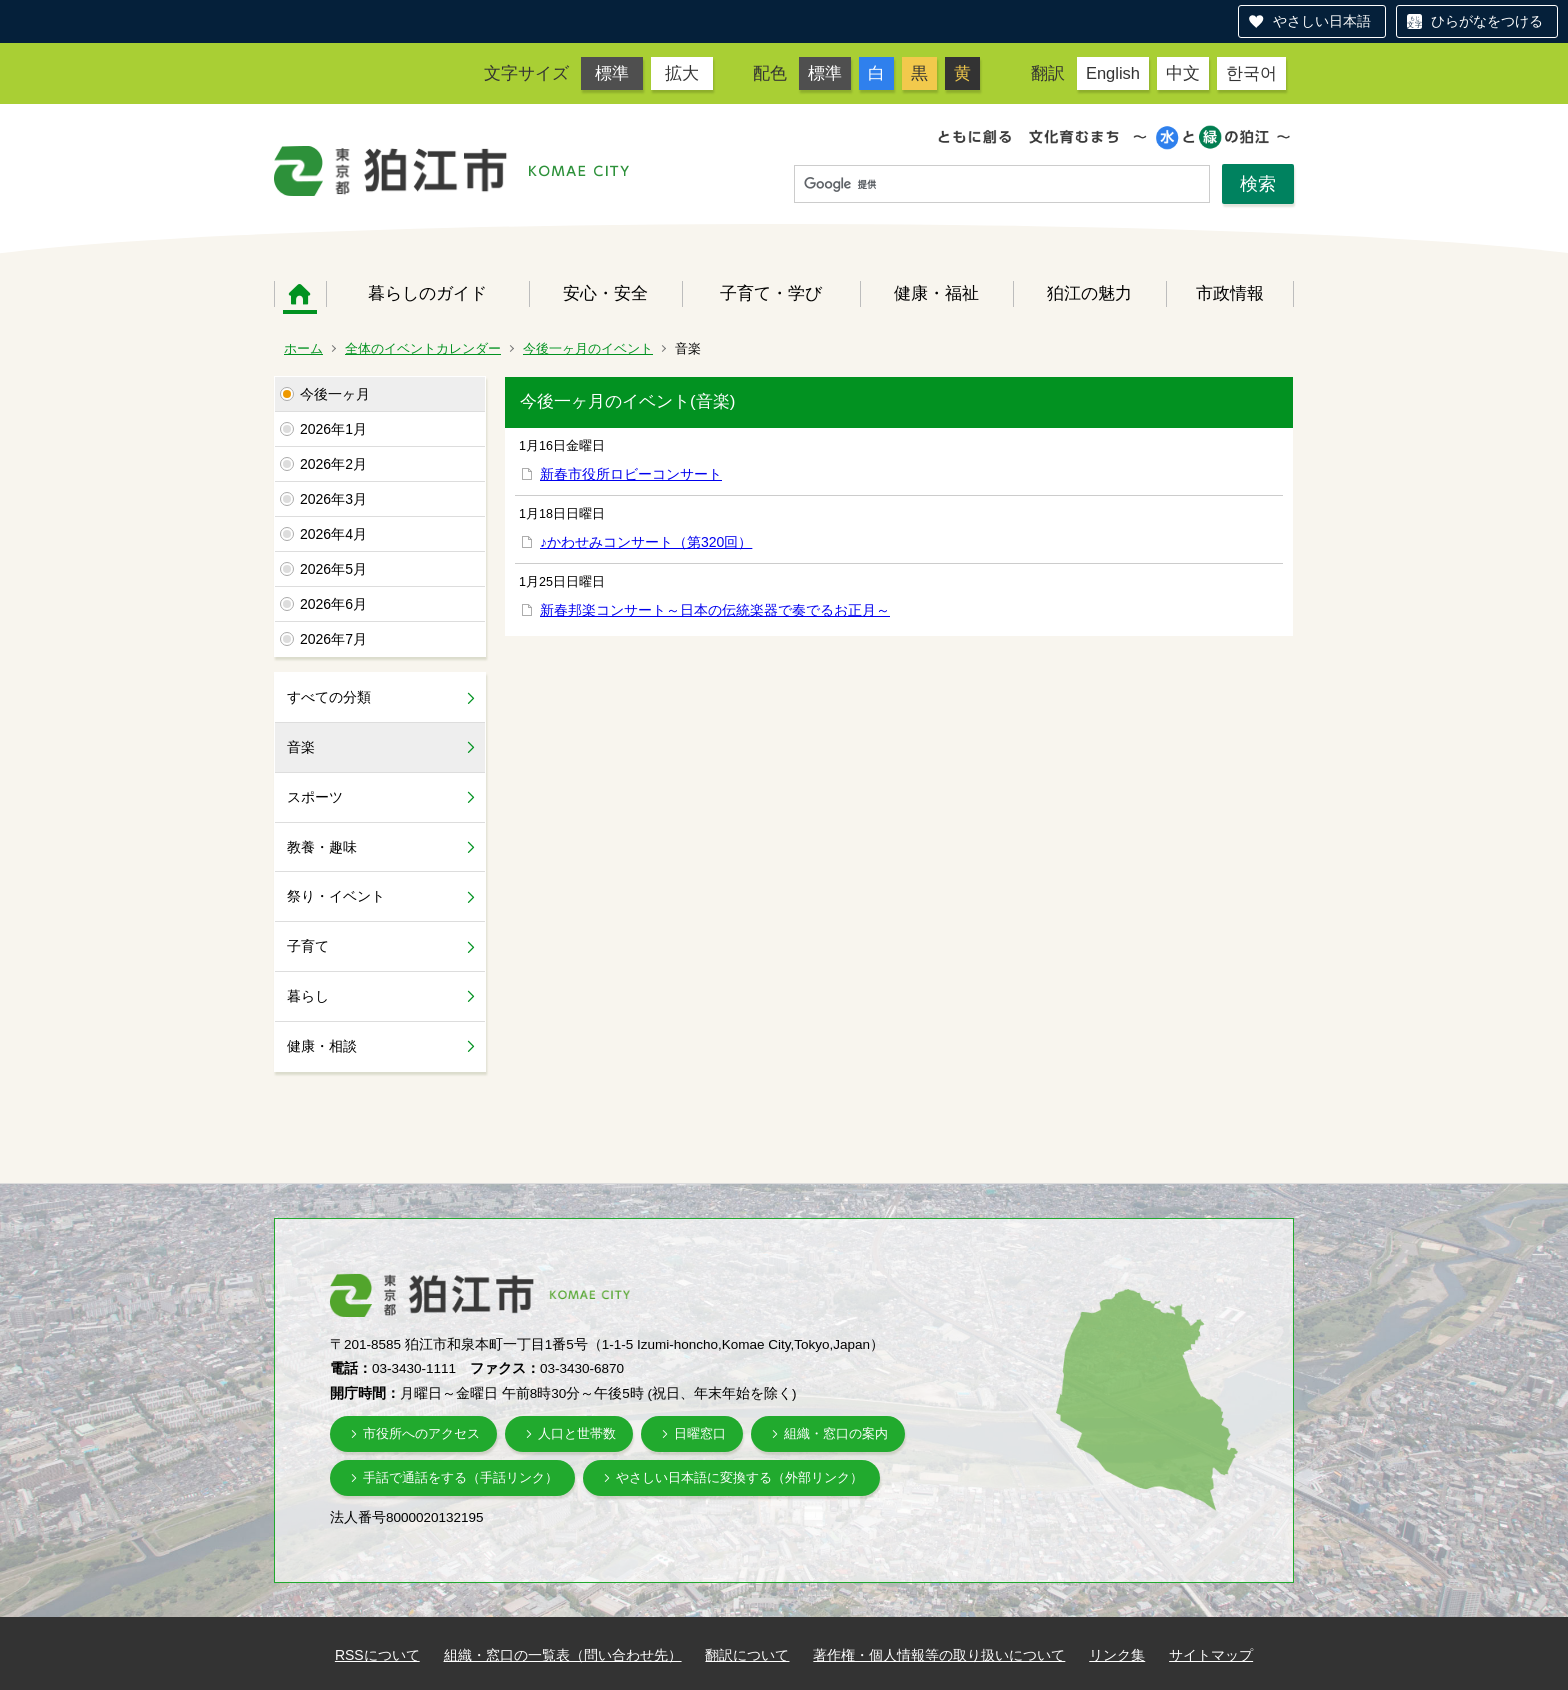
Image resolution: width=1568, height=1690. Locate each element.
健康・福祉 (936, 293)
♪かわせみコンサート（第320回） (646, 542)
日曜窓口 (700, 1433)
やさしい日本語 (1322, 21)
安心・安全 (605, 293)
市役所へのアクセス (421, 1433)
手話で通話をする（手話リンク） (460, 1477)
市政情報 (1230, 293)
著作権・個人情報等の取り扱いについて (939, 1655)
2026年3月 (333, 499)
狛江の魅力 (1089, 293)
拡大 (682, 73)
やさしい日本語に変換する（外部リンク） (739, 1477)
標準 (612, 73)
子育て (308, 946)
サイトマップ (1211, 1655)
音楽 (301, 747)
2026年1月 (333, 429)
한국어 (1251, 73)
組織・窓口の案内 (836, 1433)
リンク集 (1117, 1655)
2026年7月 (333, 639)
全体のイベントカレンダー (423, 348)
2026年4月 (333, 534)
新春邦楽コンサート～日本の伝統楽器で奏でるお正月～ (715, 610)
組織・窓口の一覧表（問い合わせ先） (563, 1655)
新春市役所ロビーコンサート (631, 474)
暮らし (308, 996)
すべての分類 (329, 697)
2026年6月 (333, 604)
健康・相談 (322, 1046)
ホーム (300, 294)
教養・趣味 (322, 847)
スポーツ (315, 797)
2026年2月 (333, 464)
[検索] (1002, 185)
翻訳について (747, 1655)
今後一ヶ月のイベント (588, 348)
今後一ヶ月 (335, 394)
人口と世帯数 (577, 1433)
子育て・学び (771, 293)
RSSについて (377, 1655)
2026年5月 (333, 569)
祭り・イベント (336, 896)
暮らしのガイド (427, 293)
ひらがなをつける (1487, 21)
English (1113, 73)
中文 (1183, 73)
